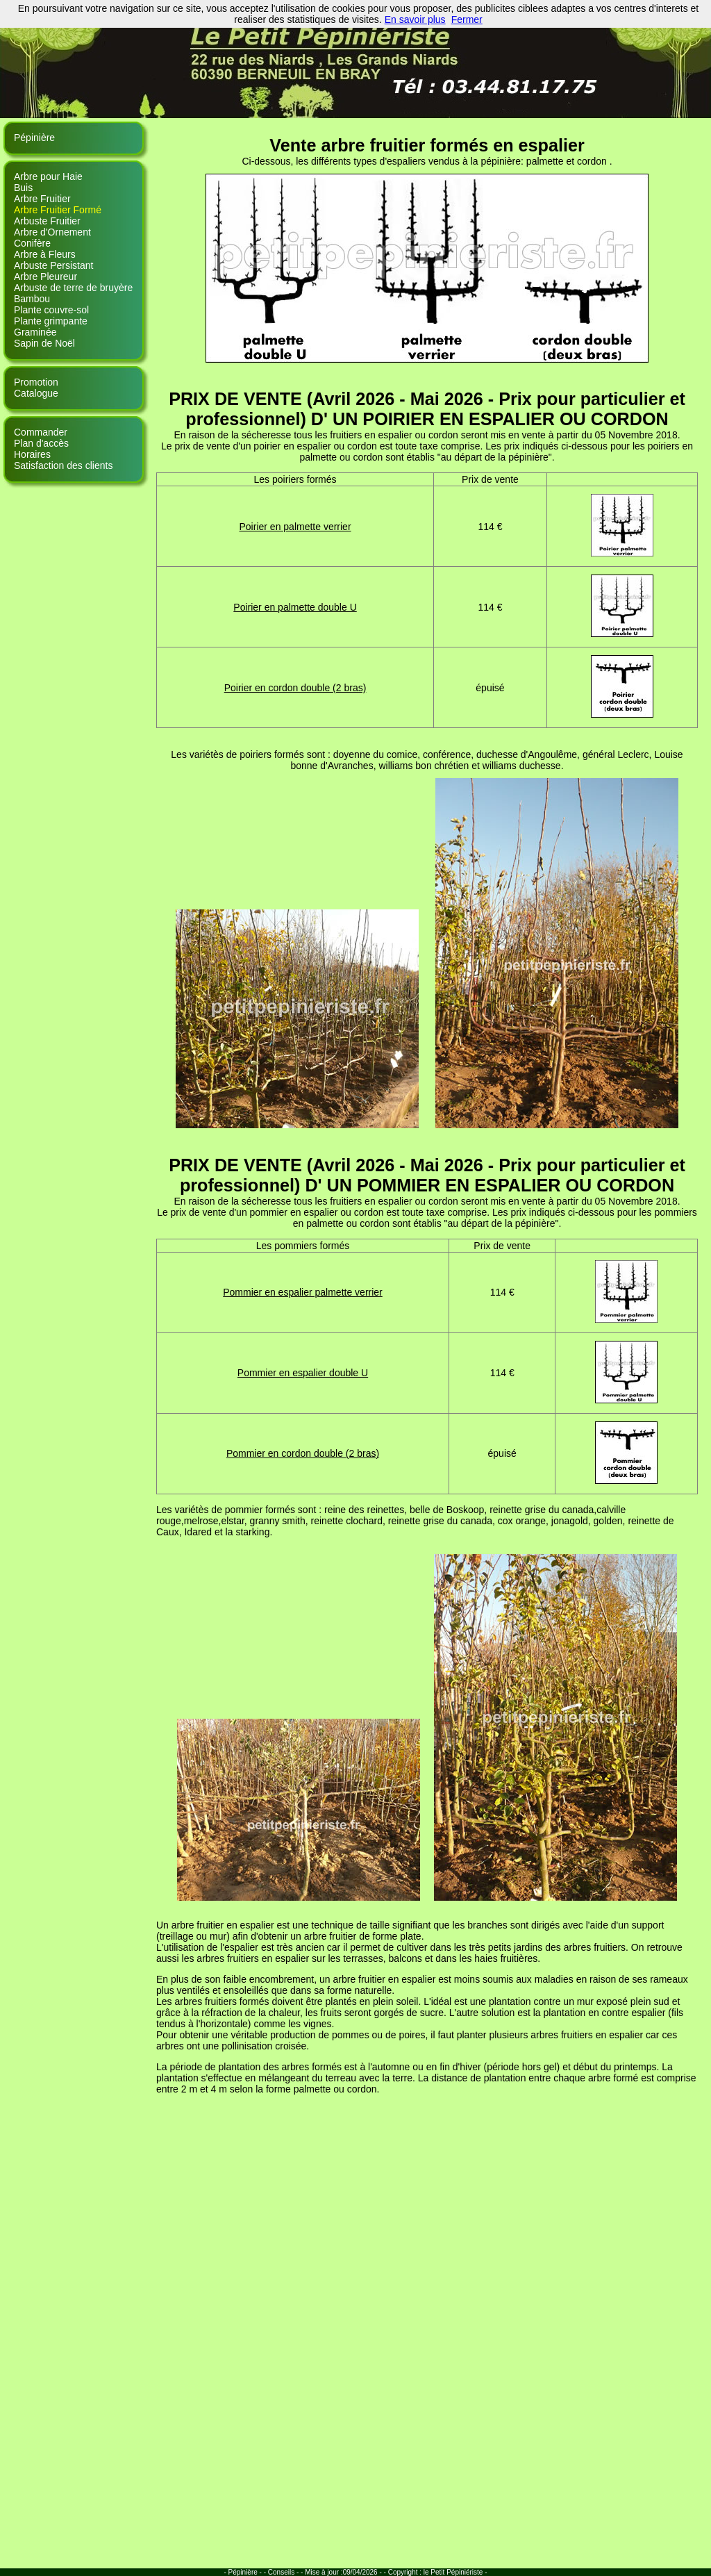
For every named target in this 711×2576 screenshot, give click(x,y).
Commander (40, 432)
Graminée (35, 332)
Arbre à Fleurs (45, 254)
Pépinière (34, 137)
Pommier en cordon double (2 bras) (302, 1453)
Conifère (32, 243)
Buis (23, 187)
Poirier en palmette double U (294, 607)
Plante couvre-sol (51, 309)
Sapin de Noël (44, 343)
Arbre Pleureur (45, 276)
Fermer (467, 19)
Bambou (32, 298)
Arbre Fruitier (42, 198)
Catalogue (36, 393)
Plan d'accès (41, 443)
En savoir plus (415, 19)
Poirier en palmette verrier (295, 526)
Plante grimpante (50, 321)
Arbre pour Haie (48, 176)
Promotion (36, 382)
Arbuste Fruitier (47, 220)
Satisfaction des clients (63, 465)
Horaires (32, 454)
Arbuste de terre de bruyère (73, 287)
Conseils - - (285, 2572)
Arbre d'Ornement (52, 232)
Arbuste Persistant (53, 265)
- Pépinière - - (245, 2572)
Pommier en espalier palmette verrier (303, 1292)
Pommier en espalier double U (302, 1372)
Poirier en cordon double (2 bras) (295, 687)
